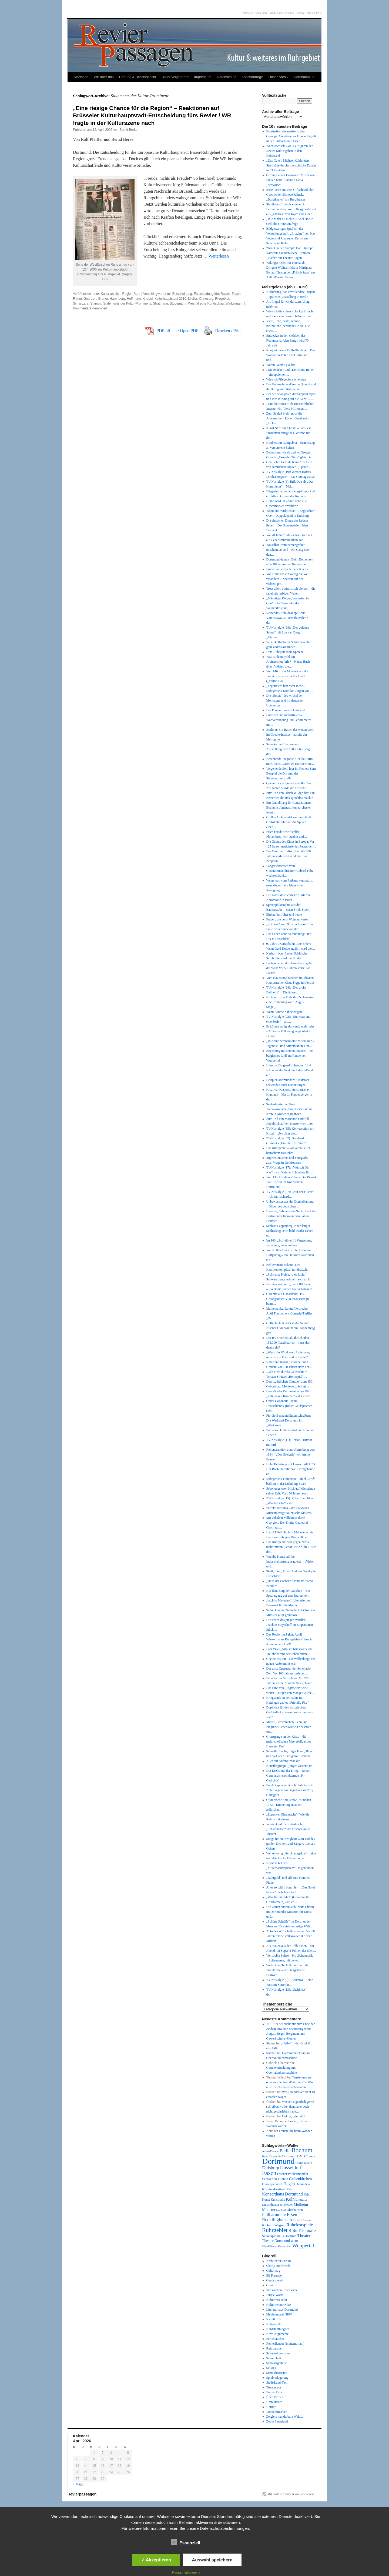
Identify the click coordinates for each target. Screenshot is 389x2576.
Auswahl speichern (212, 2559)
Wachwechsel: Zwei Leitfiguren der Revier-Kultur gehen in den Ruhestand (289, 151)
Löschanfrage (252, 77)
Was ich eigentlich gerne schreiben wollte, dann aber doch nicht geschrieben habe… (290, 2106)
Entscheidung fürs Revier (212, 294)
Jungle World (275, 2295)
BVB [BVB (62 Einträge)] (301, 2156)
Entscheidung (182, 294)
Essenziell (185, 2542)
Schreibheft (273, 2358)
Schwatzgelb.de (276, 2363)
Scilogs (271, 2368)
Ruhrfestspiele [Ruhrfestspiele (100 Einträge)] (299, 2224)
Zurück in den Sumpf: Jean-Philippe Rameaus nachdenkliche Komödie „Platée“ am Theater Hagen (289, 253)
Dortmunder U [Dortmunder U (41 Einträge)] (305, 2162)
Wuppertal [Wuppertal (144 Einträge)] (303, 2245)
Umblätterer (274, 2402)
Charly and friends (278, 2266)
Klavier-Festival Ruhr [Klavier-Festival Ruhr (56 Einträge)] (278, 2189)
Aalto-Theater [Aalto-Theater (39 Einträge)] (270, 2151)
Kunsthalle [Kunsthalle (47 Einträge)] (278, 2199)
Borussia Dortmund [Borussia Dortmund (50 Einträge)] (282, 2156)
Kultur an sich (110, 294)
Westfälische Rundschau (206, 303)
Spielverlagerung (277, 2378)
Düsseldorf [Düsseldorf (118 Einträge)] (291, 2167)
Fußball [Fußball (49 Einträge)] (283, 2179)
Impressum (202, 77)
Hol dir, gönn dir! (293, 2116)
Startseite (80, 77)
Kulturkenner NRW (279, 2305)
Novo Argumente (277, 2334)
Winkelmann (234, 303)
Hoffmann (134, 299)
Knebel (148, 299)
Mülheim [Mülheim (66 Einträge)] (301, 2204)
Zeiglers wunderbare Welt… (284, 2416)
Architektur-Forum (278, 2261)
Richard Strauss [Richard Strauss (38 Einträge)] (302, 2220)
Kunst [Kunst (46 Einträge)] (266, 2199)
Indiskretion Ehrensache (282, 2290)
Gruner (103, 299)
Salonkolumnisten (278, 2353)
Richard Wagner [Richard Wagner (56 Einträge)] (274, 2225)
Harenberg (117, 299)
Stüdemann (178, 303)
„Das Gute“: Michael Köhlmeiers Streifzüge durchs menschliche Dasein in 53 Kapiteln (291, 165)
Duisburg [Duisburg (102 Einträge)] (270, 2167)
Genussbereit (274, 2280)
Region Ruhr (131, 294)
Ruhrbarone (274, 2348)
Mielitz (192, 299)
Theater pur (273, 2387)
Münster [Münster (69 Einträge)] (268, 2209)
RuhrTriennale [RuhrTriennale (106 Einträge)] (302, 2230)
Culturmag (273, 2271)
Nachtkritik (273, 2319)
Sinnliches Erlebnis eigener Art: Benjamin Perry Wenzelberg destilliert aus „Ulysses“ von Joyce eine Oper (291, 209)
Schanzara (80, 303)
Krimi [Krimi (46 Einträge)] (307, 2194)
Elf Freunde (274, 2275)
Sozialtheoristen (276, 2373)
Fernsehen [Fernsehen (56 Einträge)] (269, 2179)
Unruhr (271, 2407)
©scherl (271, 2053)
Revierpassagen (82, 2494)
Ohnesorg (206, 299)
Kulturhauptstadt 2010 (170, 299)
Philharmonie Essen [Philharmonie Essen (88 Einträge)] (279, 2214)
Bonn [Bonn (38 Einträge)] (265, 2156)
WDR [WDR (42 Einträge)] (294, 2241)
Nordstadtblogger (277, 2329)
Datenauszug (304, 77)
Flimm (77, 299)
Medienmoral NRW (279, 2314)
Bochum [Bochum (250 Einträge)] (302, 2150)
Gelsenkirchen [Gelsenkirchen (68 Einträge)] (300, 2179)
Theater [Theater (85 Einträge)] (304, 2235)
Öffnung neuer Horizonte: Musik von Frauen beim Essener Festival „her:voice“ (290, 180)
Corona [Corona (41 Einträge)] (310, 2156)
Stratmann (160, 303)
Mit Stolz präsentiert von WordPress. (291, 2494)
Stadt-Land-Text (276, 2382)
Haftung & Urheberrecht (137, 77)
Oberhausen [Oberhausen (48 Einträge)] (295, 2210)
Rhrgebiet (222, 299)
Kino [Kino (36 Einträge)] (308, 2184)
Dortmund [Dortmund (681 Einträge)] (278, 2161)
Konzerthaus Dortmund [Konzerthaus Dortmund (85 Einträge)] (282, 2194)
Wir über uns (104, 77)
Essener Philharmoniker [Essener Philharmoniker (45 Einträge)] (292, 2174)
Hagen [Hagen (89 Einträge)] (289, 2183)
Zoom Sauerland (277, 2421)
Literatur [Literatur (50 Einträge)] (301, 2199)
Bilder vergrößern (175, 77)
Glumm (271, 2285)
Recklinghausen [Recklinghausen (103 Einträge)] (277, 2219)
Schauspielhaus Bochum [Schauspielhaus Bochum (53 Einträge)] (279, 2236)
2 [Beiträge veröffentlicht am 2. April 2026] (103, 2453)
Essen (236, 294)
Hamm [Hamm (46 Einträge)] (300, 2184)
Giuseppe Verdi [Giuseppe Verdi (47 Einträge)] (272, 2184)
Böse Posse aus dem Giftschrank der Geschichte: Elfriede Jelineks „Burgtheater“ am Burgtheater (290, 194)
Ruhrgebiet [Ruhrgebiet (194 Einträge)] (274, 2230)
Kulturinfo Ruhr (276, 2300)
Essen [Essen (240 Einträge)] (269, 2173)
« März (78, 2484)
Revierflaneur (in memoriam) (285, 2343)
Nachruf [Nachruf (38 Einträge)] (281, 2209)
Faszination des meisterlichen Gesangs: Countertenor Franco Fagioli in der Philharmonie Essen (291, 136)
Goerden (89, 299)
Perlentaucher (275, 2339)
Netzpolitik (273, 2324)
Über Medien (275, 2397)
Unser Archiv (279, 77)
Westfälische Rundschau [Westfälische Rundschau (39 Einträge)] (276, 2246)
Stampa (95, 303)
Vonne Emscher (276, 2412)
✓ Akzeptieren (156, 2559)
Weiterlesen (219, 256)
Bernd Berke (128, 130)
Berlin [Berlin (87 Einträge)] (285, 2150)
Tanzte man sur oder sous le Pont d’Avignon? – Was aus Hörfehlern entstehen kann (289, 2082)
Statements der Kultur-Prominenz (127, 303)
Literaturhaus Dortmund (282, 2309)
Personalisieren (186, 2572)
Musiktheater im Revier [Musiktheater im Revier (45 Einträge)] (277, 2205)
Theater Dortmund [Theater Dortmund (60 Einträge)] (276, 2241)
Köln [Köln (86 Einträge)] (290, 2199)
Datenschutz (226, 77)
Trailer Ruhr (274, 2392)
